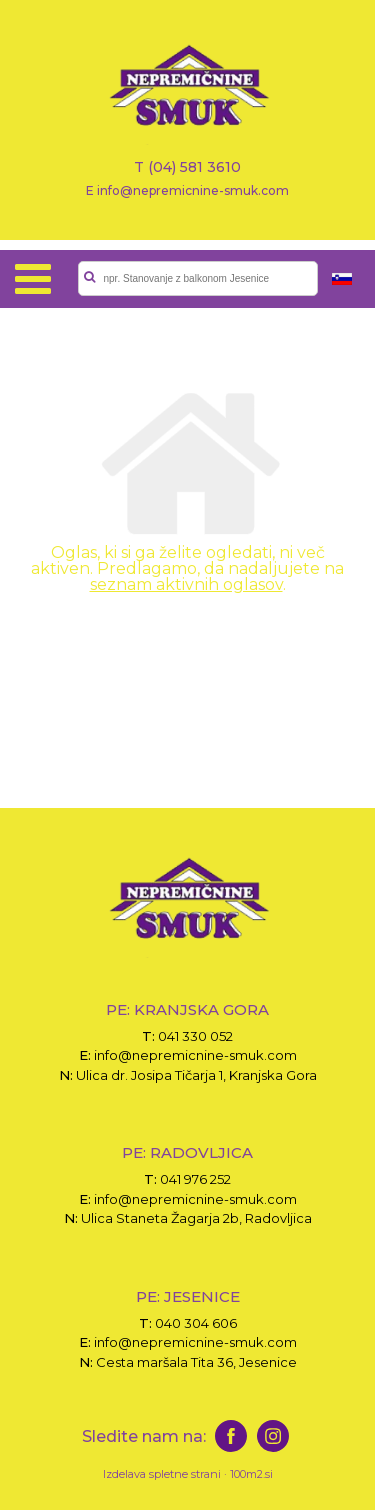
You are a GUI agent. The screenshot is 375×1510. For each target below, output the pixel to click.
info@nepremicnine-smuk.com (195, 1055)
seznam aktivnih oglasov (186, 584)
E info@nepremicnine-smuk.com (187, 190)
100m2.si (251, 1474)
